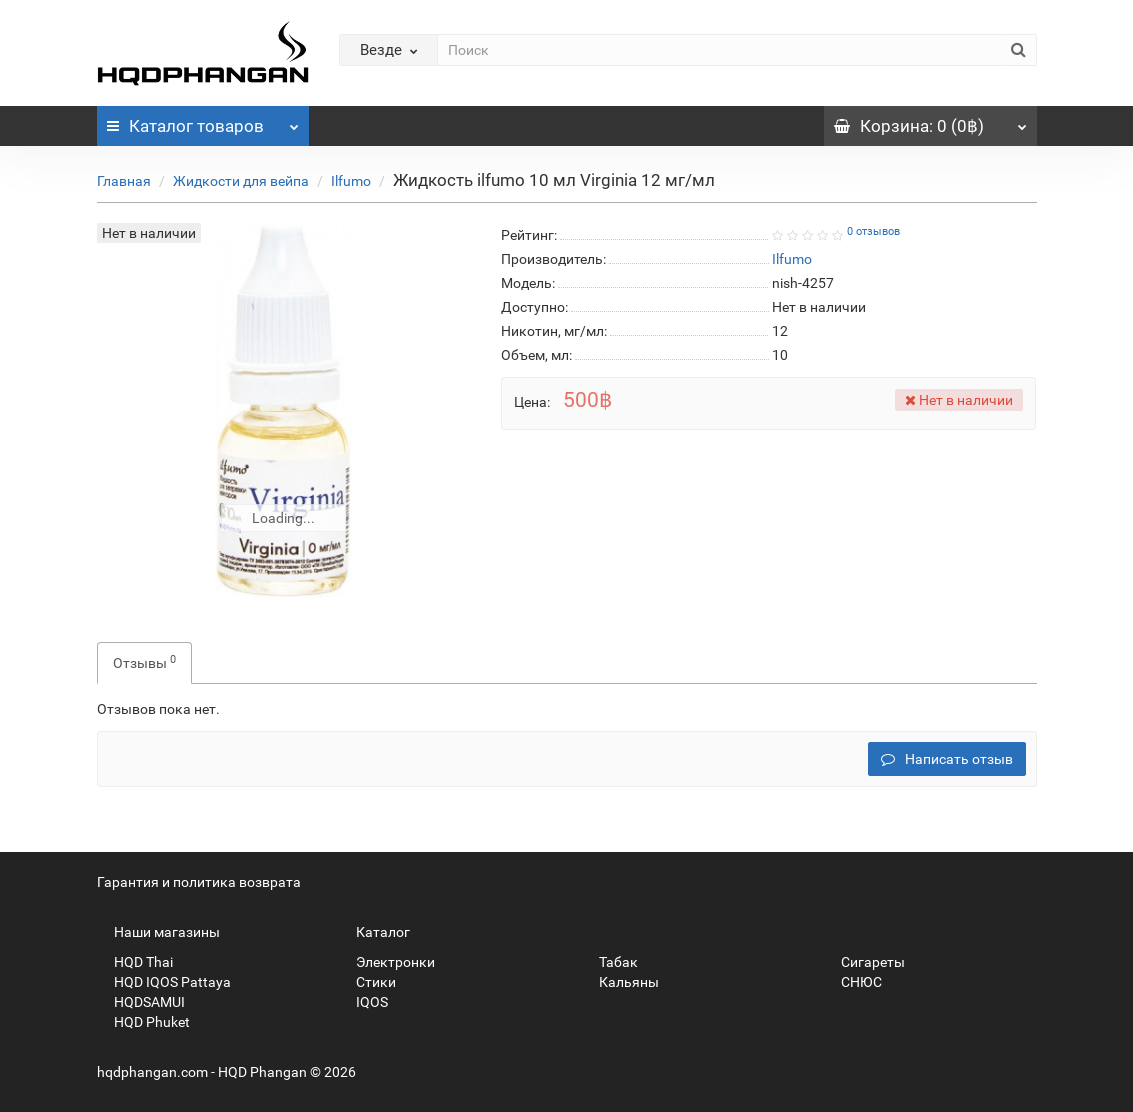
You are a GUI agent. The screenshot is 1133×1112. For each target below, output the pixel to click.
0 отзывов (873, 231)
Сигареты (864, 962)
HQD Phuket (143, 1022)
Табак (610, 962)
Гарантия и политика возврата (199, 882)
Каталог (203, 121)
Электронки (387, 962)
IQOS (363, 1002)
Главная (124, 181)
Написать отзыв (947, 759)
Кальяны (620, 982)
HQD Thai (135, 962)
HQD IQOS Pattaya (164, 982)
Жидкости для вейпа (241, 181)
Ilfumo (351, 181)
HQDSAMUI (141, 1002)
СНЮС (853, 982)
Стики (367, 982)
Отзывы (144, 662)
